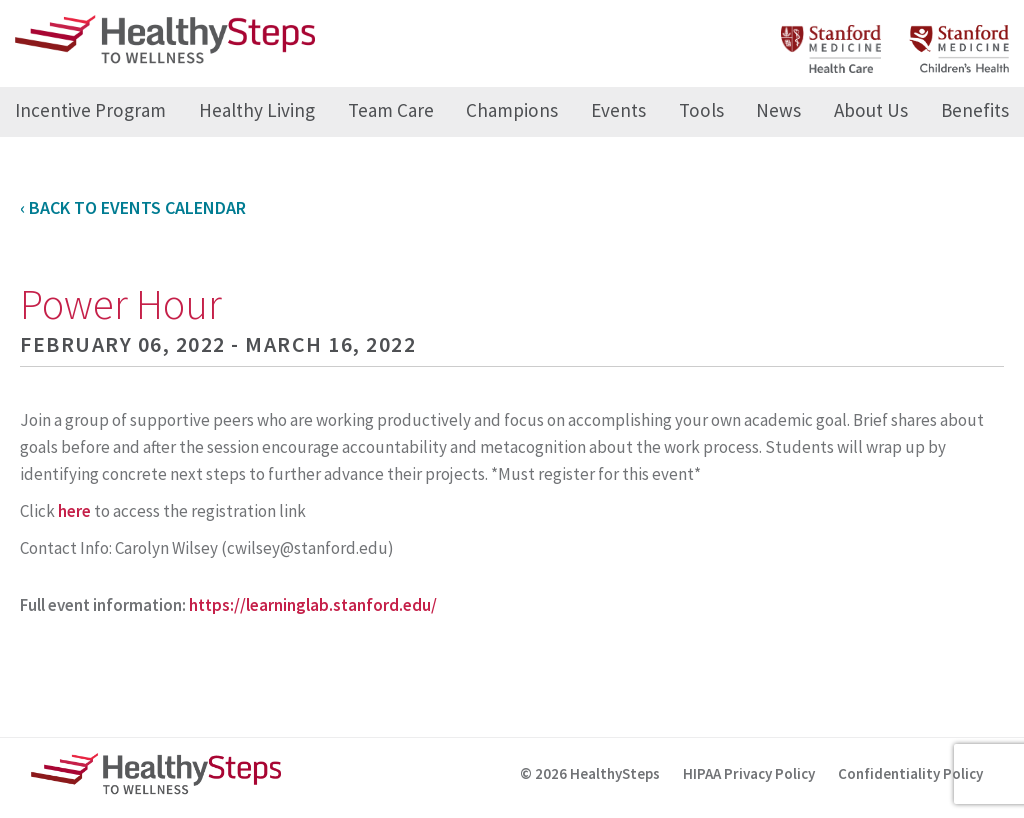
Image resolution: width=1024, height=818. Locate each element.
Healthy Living (257, 110)
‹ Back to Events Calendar (133, 207)
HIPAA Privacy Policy (749, 773)
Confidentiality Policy (910, 773)
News (778, 110)
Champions (512, 110)
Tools (701, 110)
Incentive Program (90, 110)
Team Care (391, 110)
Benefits (975, 110)
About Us (871, 110)
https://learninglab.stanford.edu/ (313, 605)
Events (618, 110)
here (74, 511)
